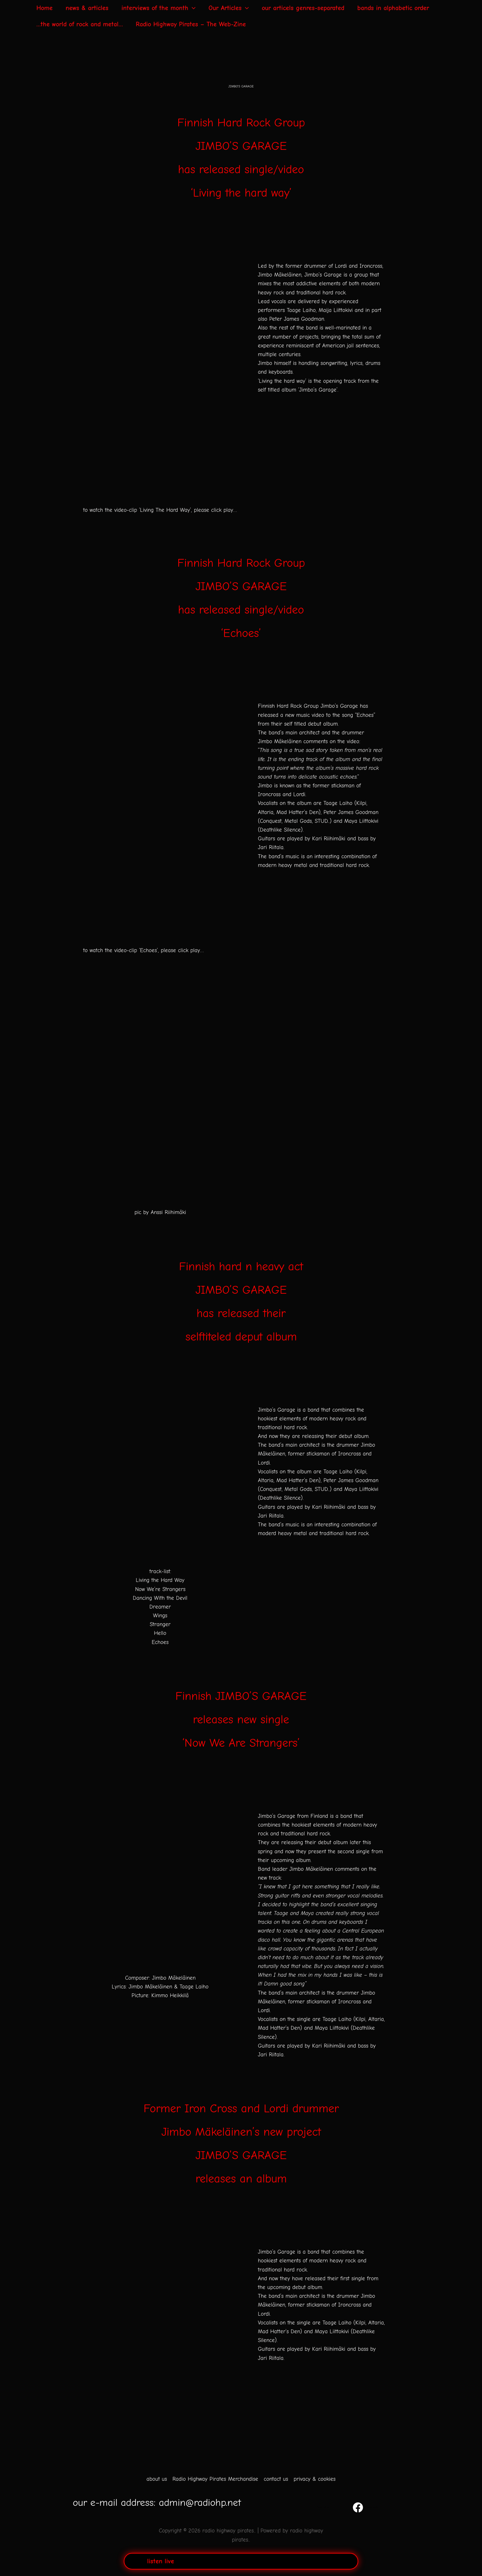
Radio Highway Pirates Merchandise (215, 2479)
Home (44, 8)
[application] (192, 8)
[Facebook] (365, 2507)
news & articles (87, 8)
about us (156, 2479)
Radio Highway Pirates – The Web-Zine (191, 24)
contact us (276, 2479)
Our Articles (229, 8)
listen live (160, 2561)
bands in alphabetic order (393, 8)
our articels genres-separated (303, 8)
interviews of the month (158, 8)
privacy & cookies (315, 2479)
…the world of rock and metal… (79, 24)
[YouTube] (322, 2507)
